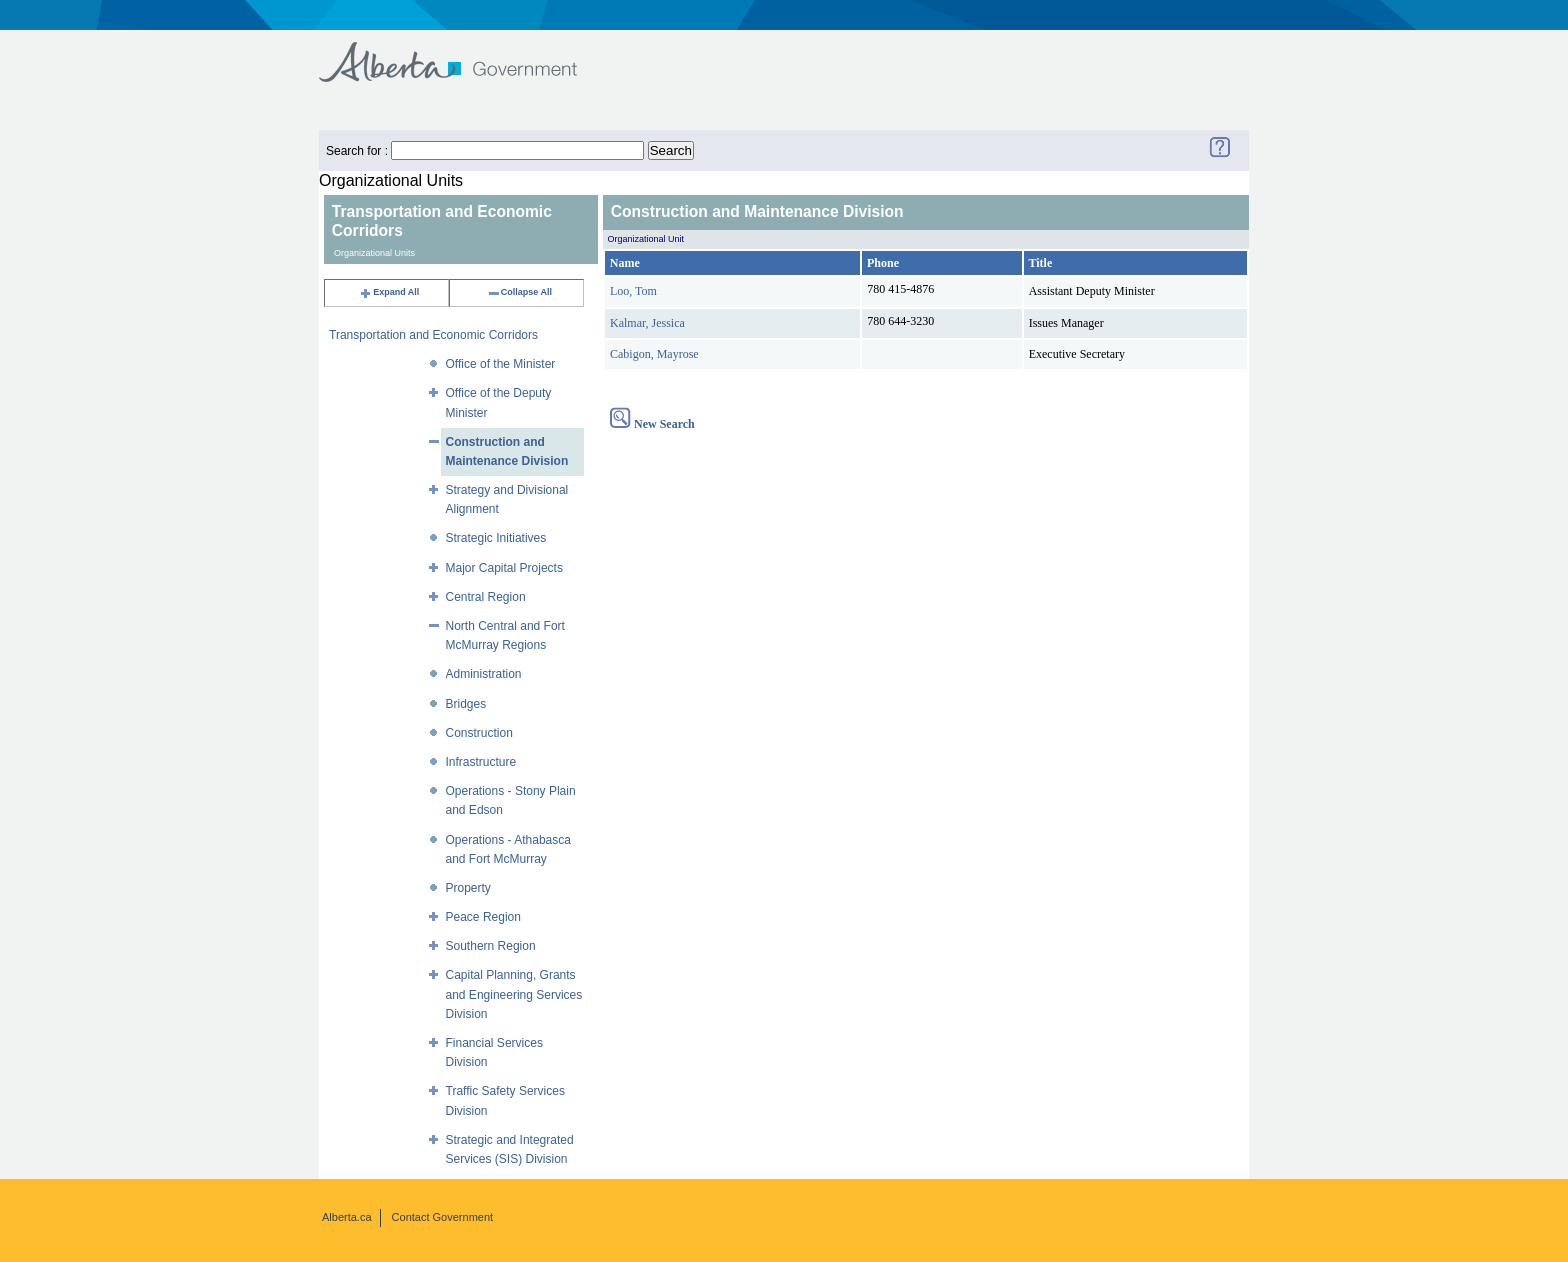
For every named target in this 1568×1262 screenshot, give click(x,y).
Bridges (466, 704)
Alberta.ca (347, 1217)
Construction (479, 733)
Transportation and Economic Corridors (433, 335)
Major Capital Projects (504, 568)
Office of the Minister (501, 364)
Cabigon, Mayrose (654, 354)
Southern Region (491, 946)
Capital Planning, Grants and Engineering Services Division (514, 994)
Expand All (389, 292)
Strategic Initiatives (496, 538)
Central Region (486, 597)
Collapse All (519, 292)
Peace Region (483, 917)
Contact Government (443, 1217)
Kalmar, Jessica (647, 323)
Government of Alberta (464, 52)
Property (468, 888)
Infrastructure (481, 762)
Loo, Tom (633, 291)
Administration (484, 674)
